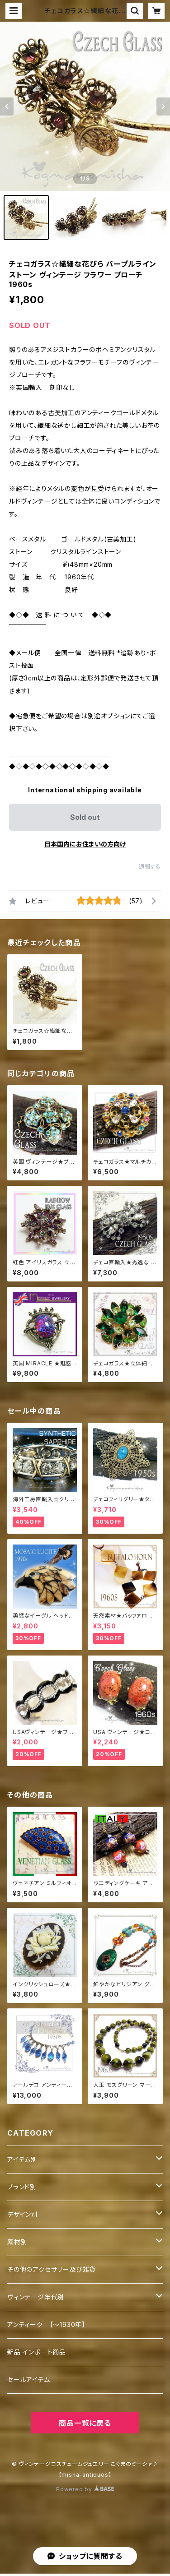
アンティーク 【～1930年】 (46, 2324)
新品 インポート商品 (36, 2352)
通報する (150, 866)
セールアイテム (28, 2379)
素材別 (17, 2242)
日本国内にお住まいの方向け (85, 844)
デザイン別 (22, 2214)
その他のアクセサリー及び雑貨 (51, 2269)
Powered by (85, 2489)
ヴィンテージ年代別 (35, 2297)
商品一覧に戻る (85, 2423)
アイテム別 (22, 2159)
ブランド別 (22, 2187)
